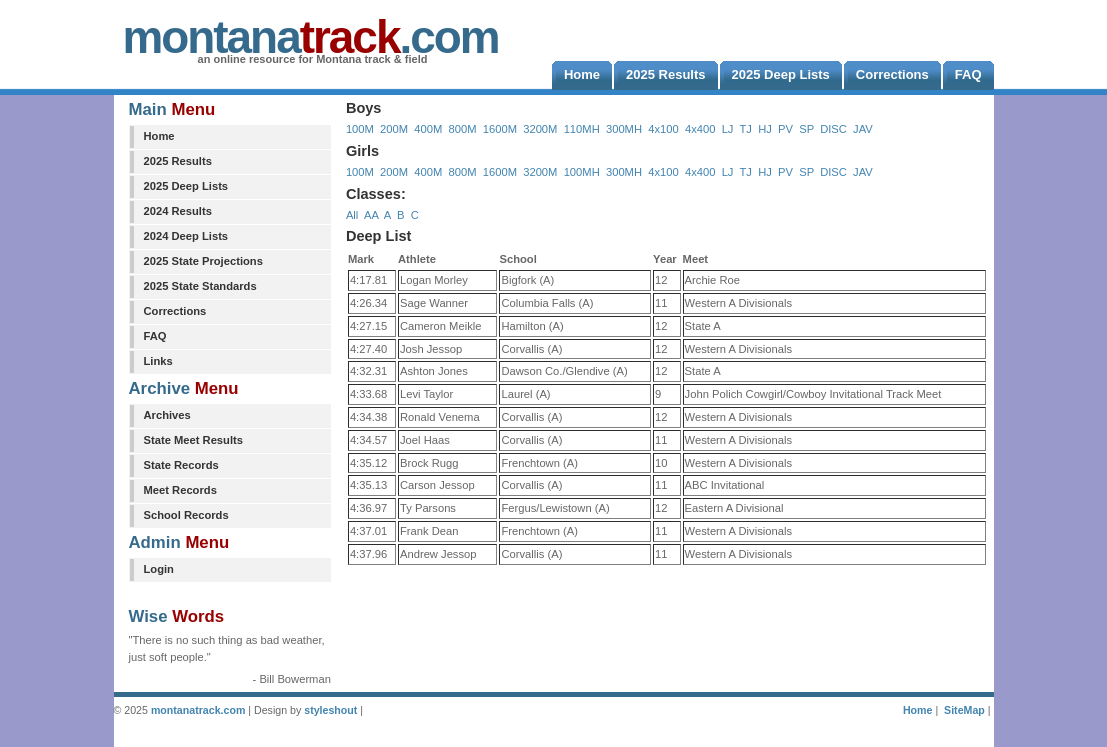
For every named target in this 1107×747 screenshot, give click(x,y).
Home (159, 136)
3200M (540, 129)
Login (159, 569)
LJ (728, 129)
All (352, 215)
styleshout (330, 710)
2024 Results (178, 211)
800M (463, 129)
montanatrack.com (198, 710)
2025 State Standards (200, 286)
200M (394, 129)
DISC (833, 129)
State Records (181, 465)
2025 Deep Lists (186, 186)
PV (785, 129)
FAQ (155, 336)
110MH (582, 129)
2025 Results (178, 161)
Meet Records (180, 490)
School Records (186, 515)
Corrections (175, 311)
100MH (582, 172)
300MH (624, 129)
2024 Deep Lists (186, 236)
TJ (745, 129)
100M (360, 129)
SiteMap (964, 710)
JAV (863, 129)
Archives (167, 415)
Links (158, 361)
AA (371, 215)
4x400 (700, 129)
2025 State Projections (203, 261)
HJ (765, 129)
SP (806, 129)
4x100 (663, 129)
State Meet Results (193, 440)
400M (428, 129)
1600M (500, 129)
